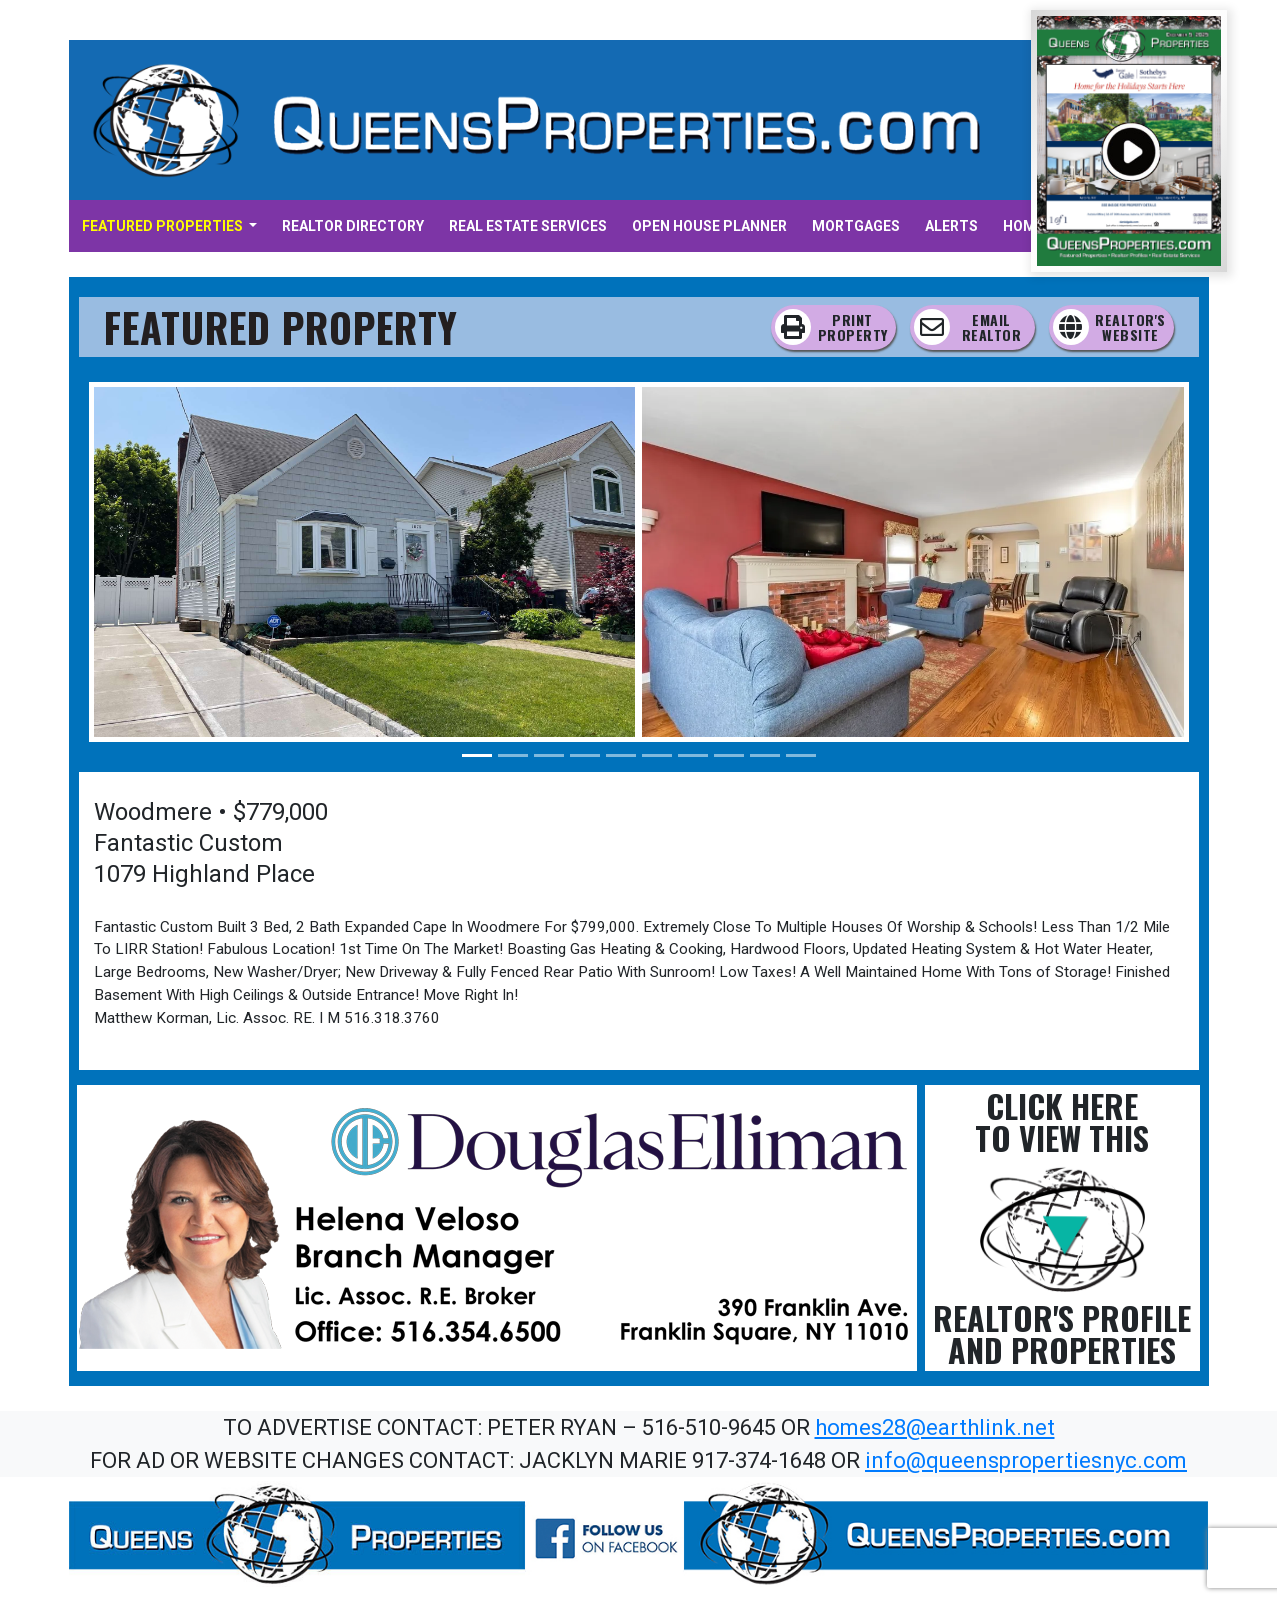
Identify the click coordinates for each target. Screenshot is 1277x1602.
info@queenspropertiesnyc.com (1026, 1460)
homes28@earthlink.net (935, 1427)
